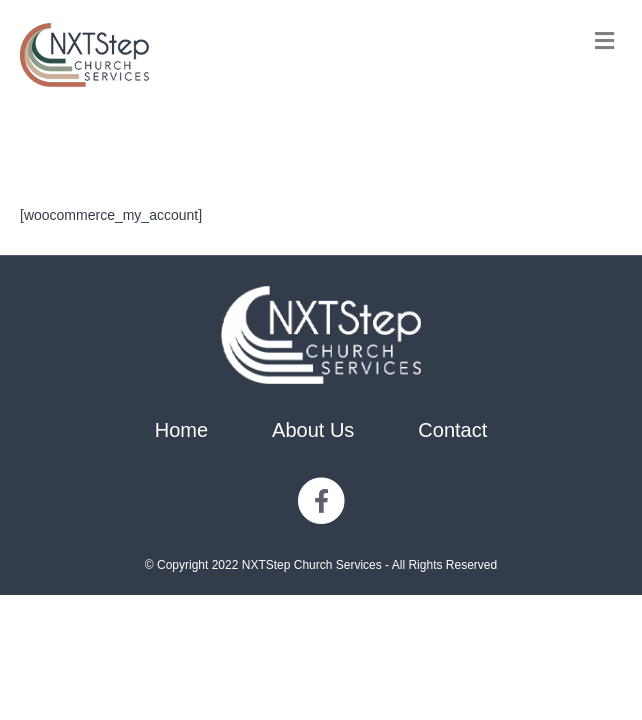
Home (181, 430)
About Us (313, 430)
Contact (452, 430)
